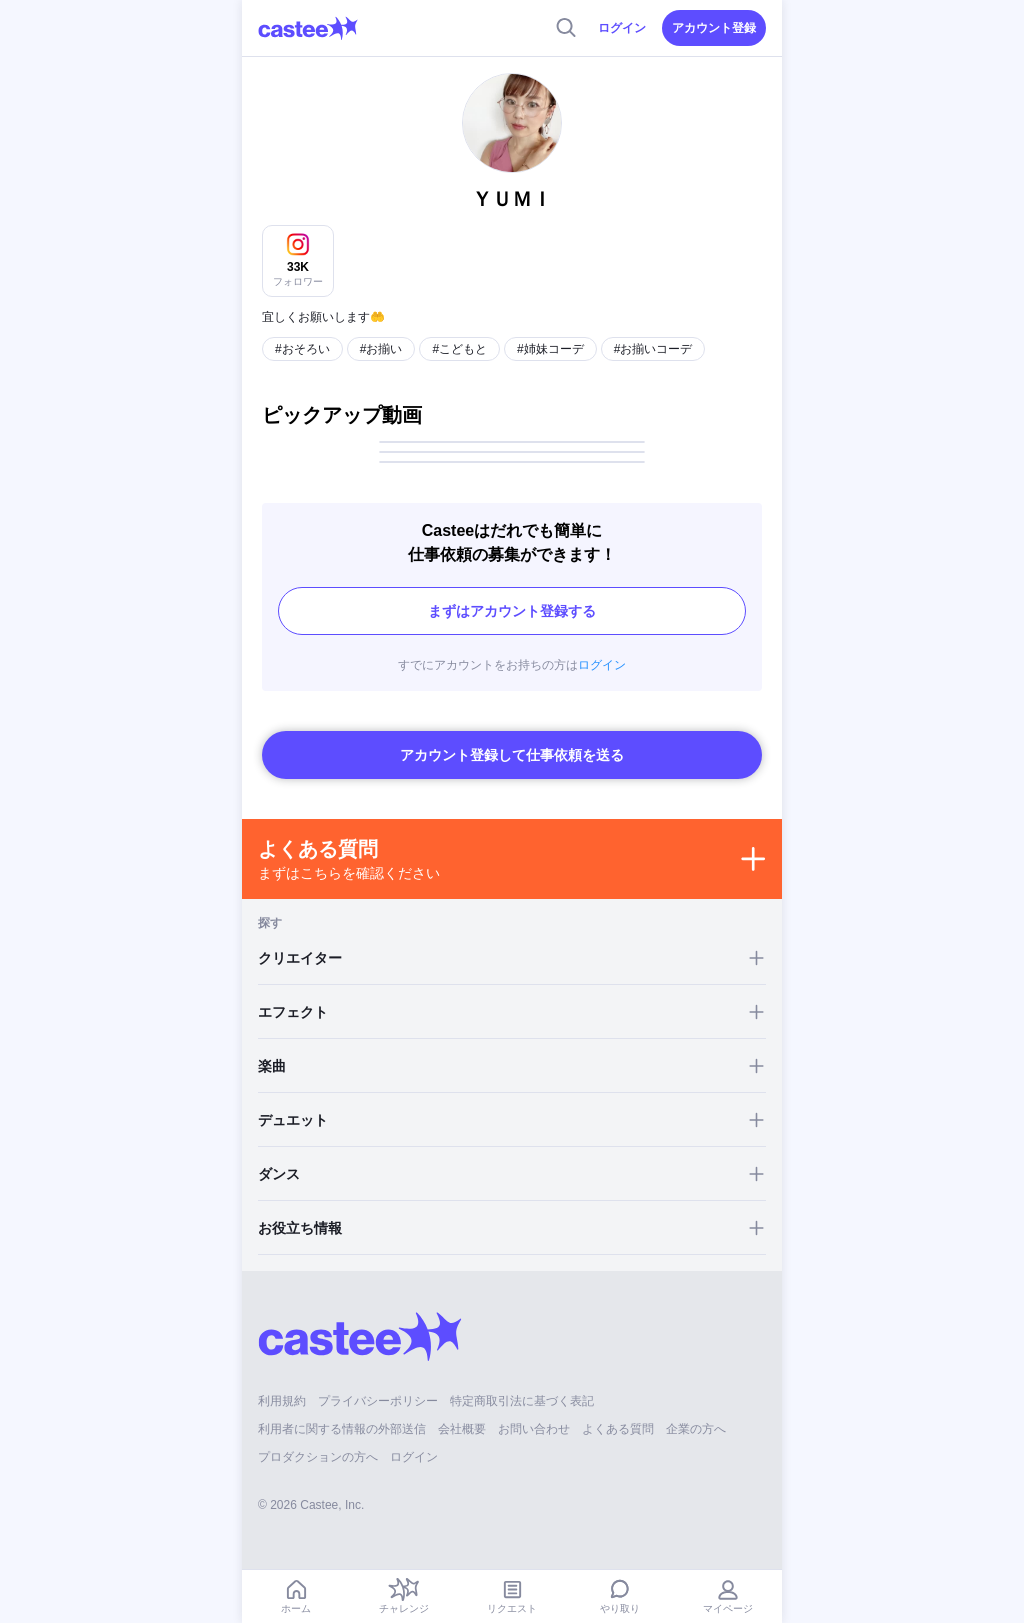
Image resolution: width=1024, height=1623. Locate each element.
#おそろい (302, 349)
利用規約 (282, 1401)
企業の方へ (696, 1429)
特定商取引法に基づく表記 (522, 1401)
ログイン (622, 28)
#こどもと (459, 349)
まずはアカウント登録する (512, 611)
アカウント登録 (714, 28)
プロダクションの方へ (318, 1457)
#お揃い (381, 349)
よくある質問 (618, 1429)
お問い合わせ (534, 1429)
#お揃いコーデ (653, 349)
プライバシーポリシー (378, 1401)
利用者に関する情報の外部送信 (342, 1429)
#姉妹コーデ (550, 349)
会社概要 (462, 1429)
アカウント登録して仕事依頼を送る (512, 755)
